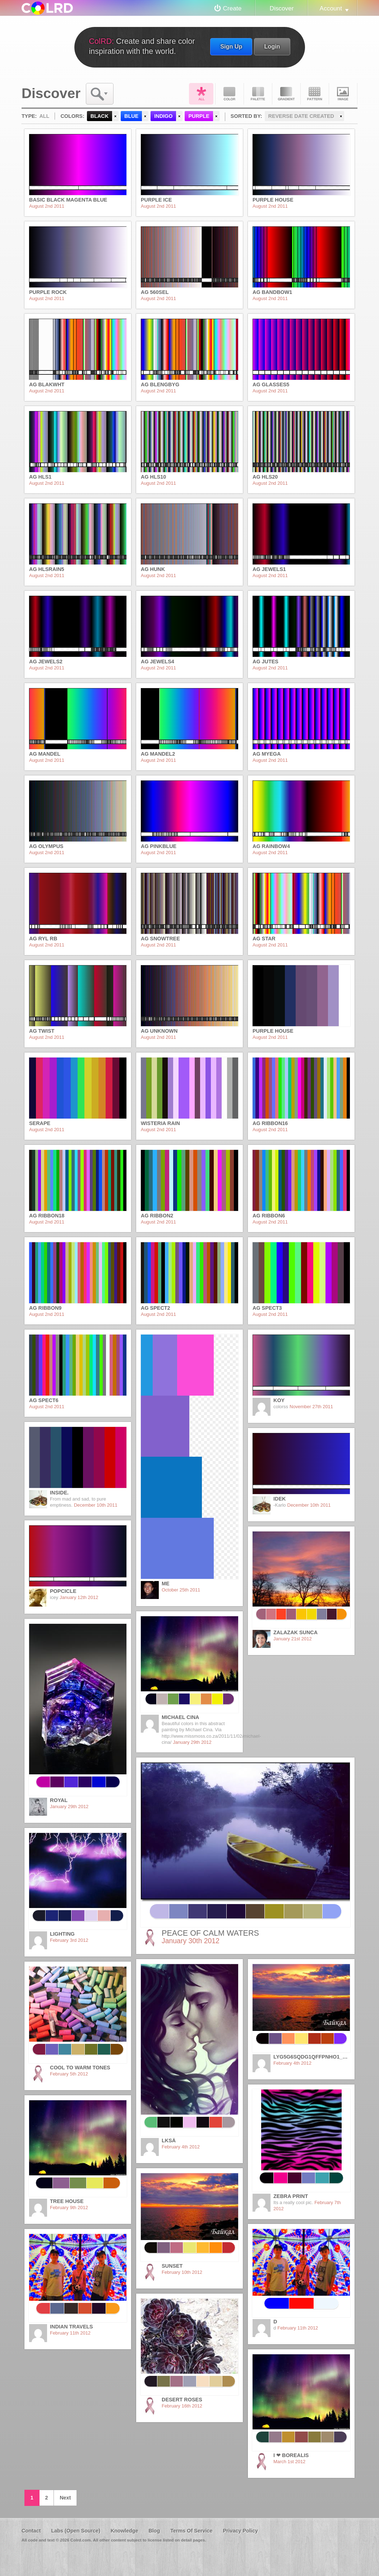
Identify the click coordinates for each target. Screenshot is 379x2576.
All (201, 94)
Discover (281, 8)
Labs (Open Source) (75, 2531)
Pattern (314, 94)
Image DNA (343, 94)
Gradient (286, 94)
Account (331, 8)
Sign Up (231, 46)
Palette (258, 94)
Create (232, 8)
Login (272, 46)
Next (65, 2498)
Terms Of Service (191, 2531)
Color (229, 94)
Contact (31, 2531)
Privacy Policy (240, 2531)
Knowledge (124, 2531)
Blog (154, 2531)
